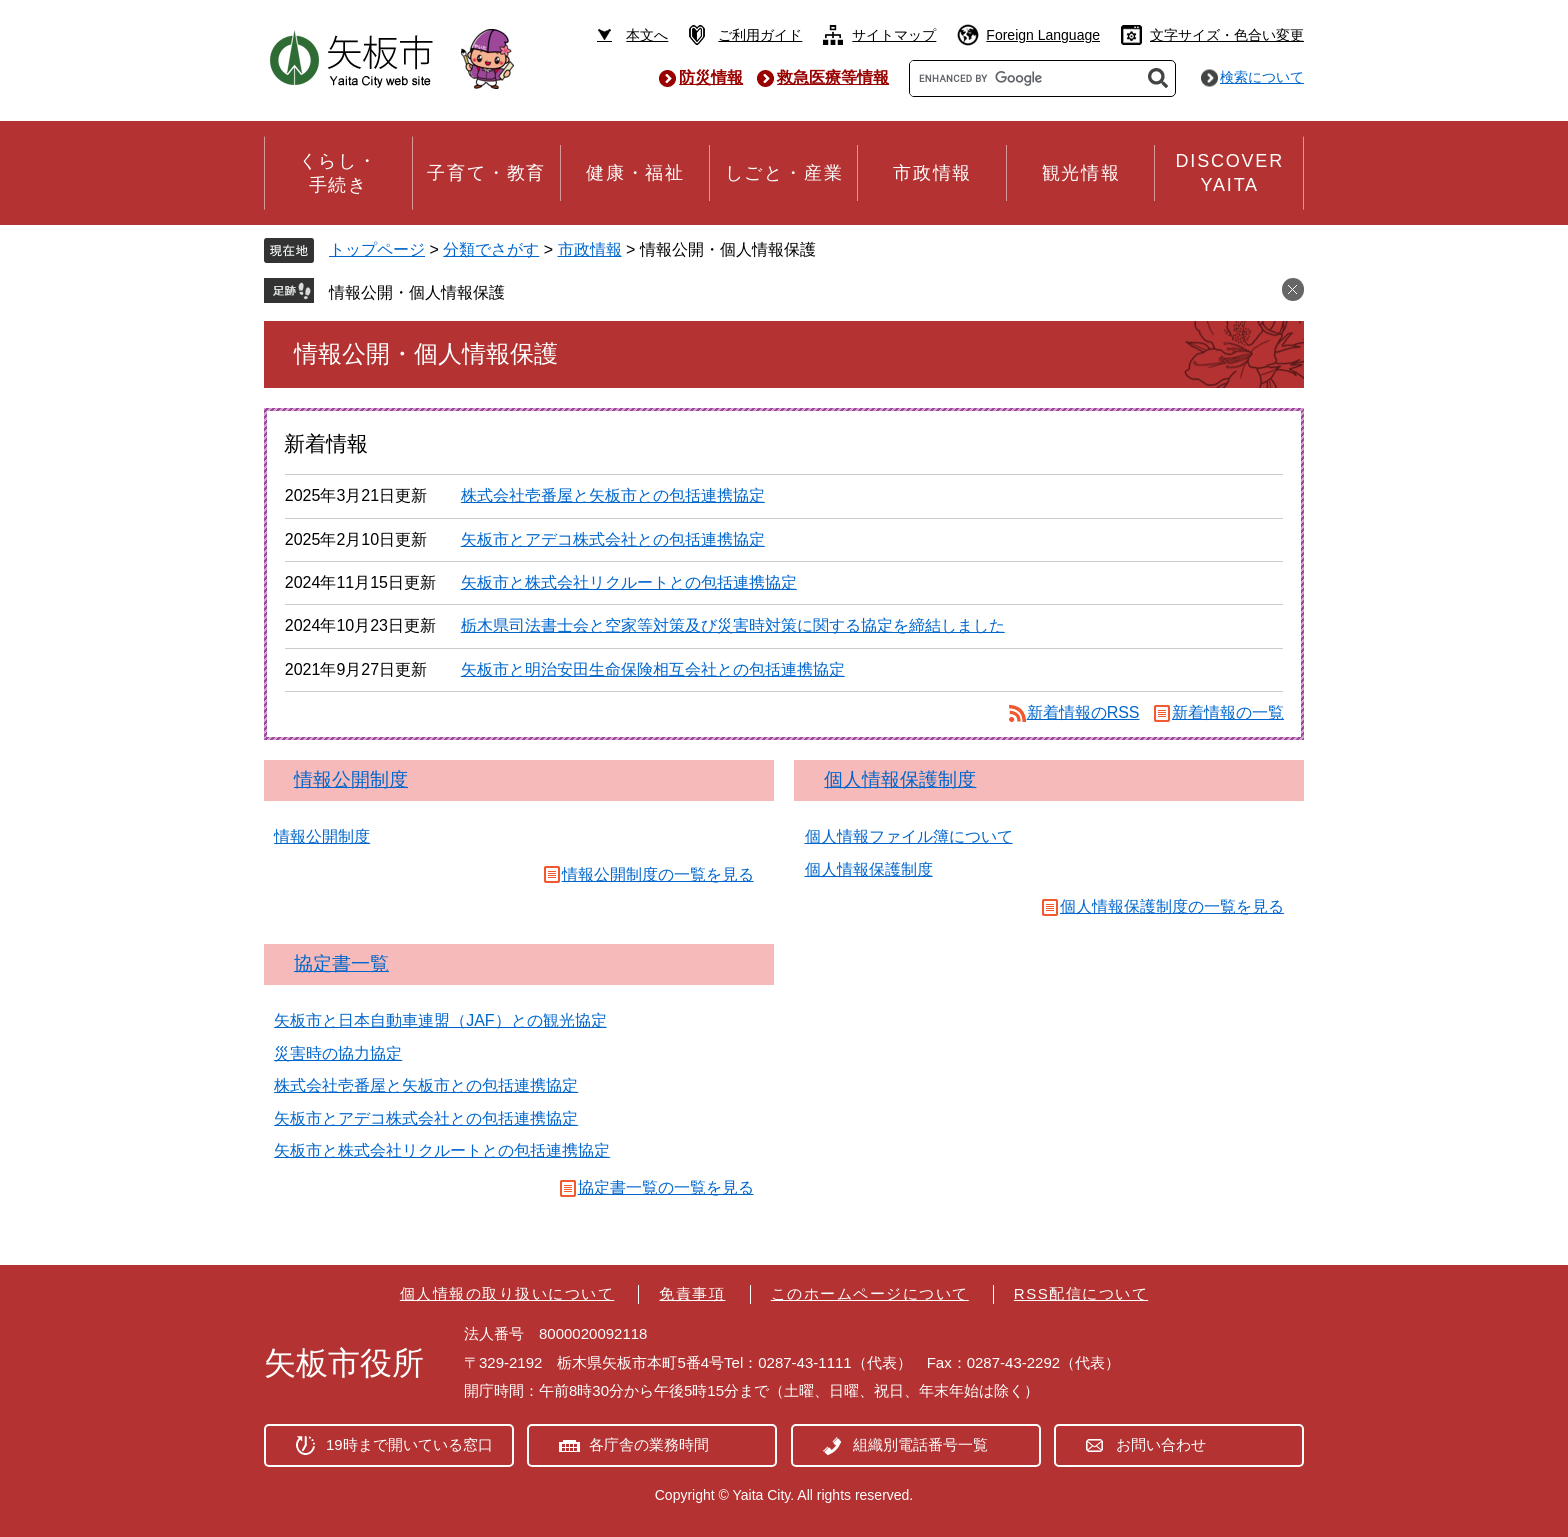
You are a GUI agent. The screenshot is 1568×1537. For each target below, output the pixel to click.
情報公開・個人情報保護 (417, 292)
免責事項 (692, 1293)
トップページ (377, 249)
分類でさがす (491, 249)
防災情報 (711, 77)
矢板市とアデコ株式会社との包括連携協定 (613, 539)
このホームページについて (870, 1293)
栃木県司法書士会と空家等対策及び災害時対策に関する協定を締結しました (733, 625)
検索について (1262, 77)
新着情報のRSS (1083, 712)
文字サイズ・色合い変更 (1227, 35)
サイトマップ (894, 35)
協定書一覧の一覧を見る (666, 1187)
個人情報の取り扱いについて (507, 1293)
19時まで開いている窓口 (409, 1444)
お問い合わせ (1161, 1444)
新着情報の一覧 (1228, 712)
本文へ (647, 35)
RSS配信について (1081, 1293)
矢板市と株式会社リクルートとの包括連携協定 (629, 582)
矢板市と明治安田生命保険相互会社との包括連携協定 (653, 669)
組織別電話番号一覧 (920, 1444)
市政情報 (590, 249)
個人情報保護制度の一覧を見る (1172, 906)
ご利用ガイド (760, 35)
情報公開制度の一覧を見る (658, 874)
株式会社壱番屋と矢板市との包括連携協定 (613, 495)
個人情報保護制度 (900, 779)
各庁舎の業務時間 (649, 1444)
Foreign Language (1043, 35)
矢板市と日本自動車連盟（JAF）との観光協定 (440, 1020)
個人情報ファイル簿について (909, 836)
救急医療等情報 (833, 77)
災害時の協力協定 (338, 1053)
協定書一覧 (341, 963)
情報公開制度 (351, 779)
